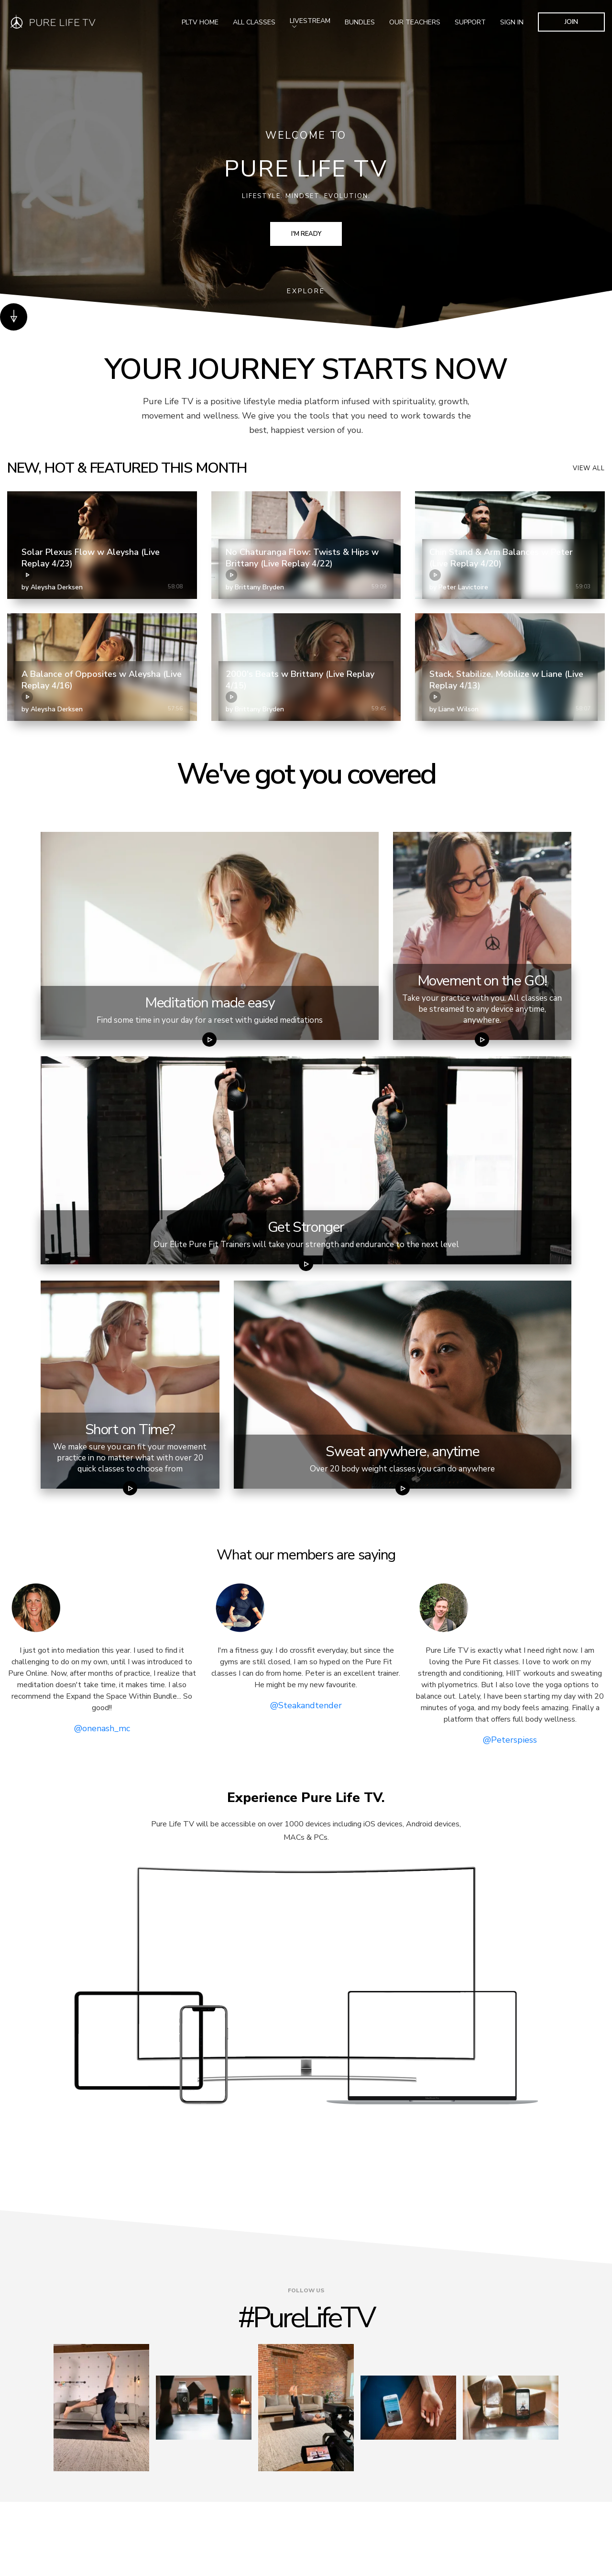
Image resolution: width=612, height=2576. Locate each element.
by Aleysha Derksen (52, 587)
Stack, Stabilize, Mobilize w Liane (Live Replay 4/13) (506, 685)
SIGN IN (512, 22)
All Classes (254, 22)
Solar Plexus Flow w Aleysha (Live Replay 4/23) (91, 563)
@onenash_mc (102, 1728)
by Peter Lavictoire (458, 587)
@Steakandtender (306, 1705)
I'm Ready (306, 234)
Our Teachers (414, 22)
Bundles (360, 22)
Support (470, 22)
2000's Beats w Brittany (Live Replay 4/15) (300, 685)
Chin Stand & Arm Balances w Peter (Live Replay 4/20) (501, 563)
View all (589, 468)
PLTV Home (200, 22)
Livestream (310, 22)
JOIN (571, 21)
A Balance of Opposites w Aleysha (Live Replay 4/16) (102, 685)
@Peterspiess (510, 1740)
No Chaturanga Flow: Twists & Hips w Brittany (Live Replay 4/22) (302, 563)
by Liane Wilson (454, 709)
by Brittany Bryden (255, 587)
